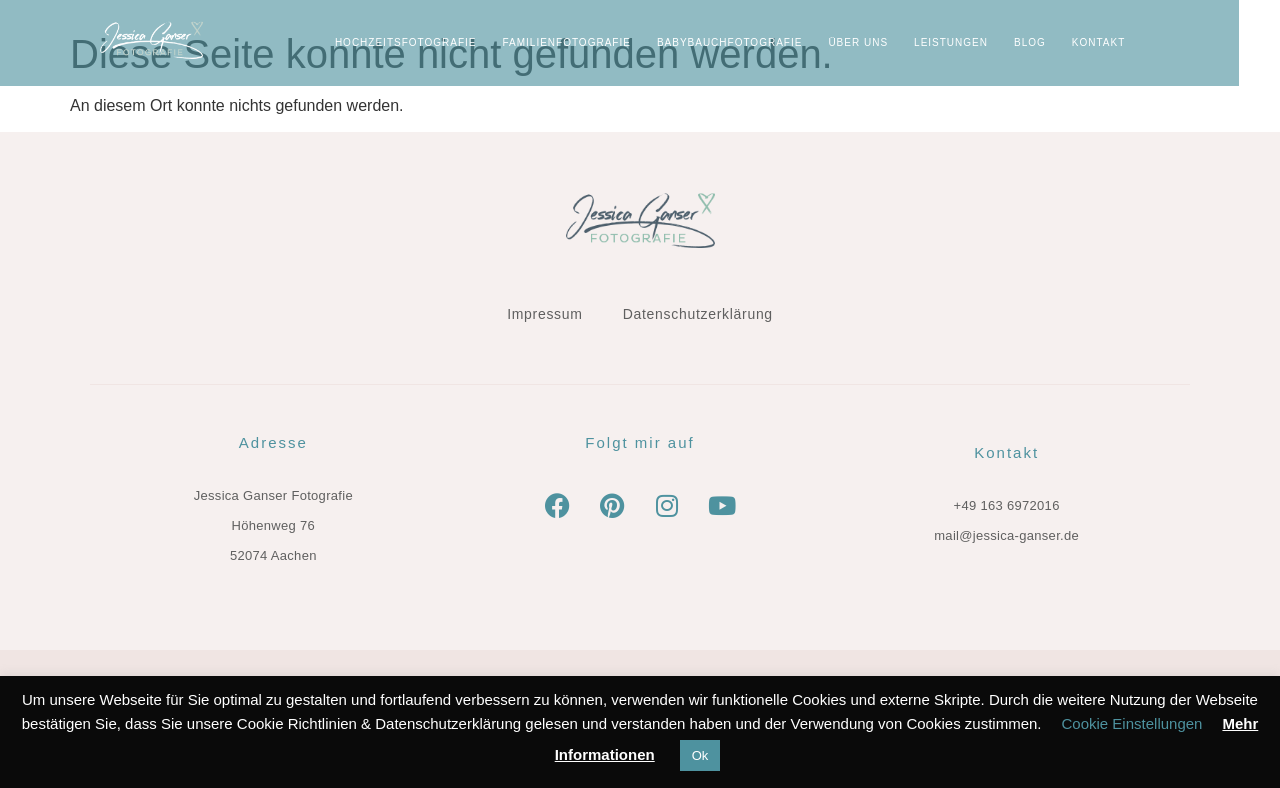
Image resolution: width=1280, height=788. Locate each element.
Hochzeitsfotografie (447, 42)
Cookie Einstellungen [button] (1132, 723)
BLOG (1071, 42)
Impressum (545, 314)
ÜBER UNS (900, 42)
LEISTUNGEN (992, 42)
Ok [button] (700, 755)
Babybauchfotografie (771, 42)
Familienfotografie (608, 42)
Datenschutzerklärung (698, 314)
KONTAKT (1139, 42)
